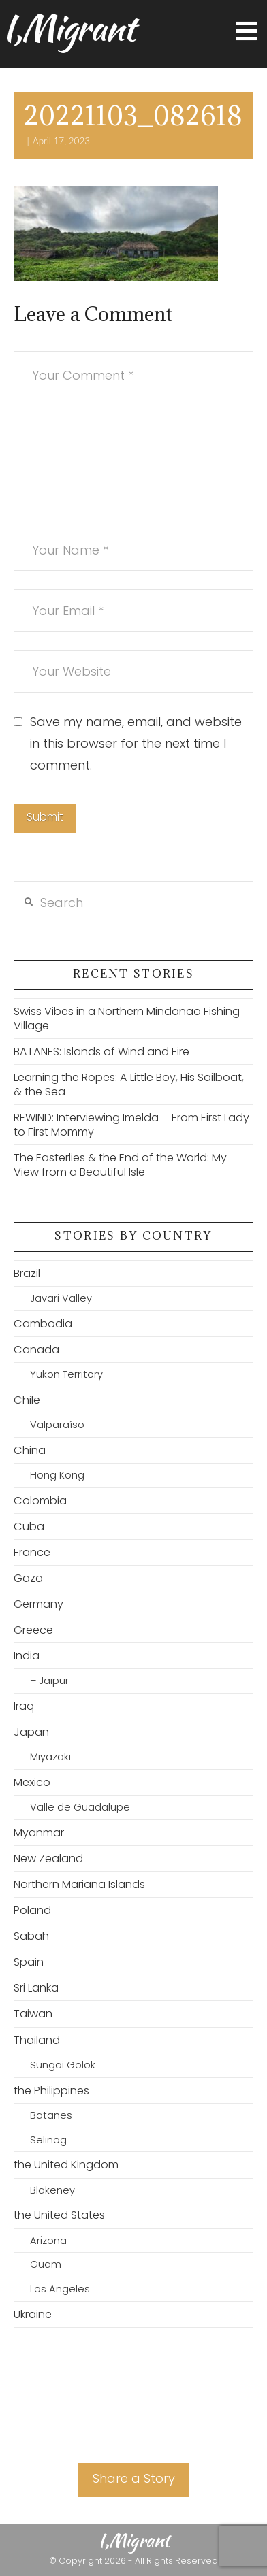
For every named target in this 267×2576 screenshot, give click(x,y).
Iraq (24, 1706)
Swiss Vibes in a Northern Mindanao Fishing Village (127, 1019)
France (32, 1552)
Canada (36, 1349)
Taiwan (33, 2013)
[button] (246, 31)
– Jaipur (49, 1680)
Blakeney (52, 2190)
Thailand (37, 2040)
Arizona (48, 2240)
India (27, 1656)
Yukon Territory (66, 1374)
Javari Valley (61, 1298)
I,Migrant (68, 28)
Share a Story (134, 2478)
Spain (29, 1962)
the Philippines (51, 2090)
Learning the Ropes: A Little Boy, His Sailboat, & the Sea (129, 1085)
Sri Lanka (36, 1988)
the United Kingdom (66, 2165)
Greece (33, 1630)
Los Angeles (60, 2289)
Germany (38, 1604)
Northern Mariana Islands (79, 1884)
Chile (27, 1400)
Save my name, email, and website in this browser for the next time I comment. (136, 743)
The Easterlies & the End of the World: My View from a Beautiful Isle (120, 1165)
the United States (59, 2215)
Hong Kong (57, 1475)
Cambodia (43, 1324)
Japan (31, 1732)
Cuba (29, 1526)
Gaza (28, 1578)
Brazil (27, 1273)
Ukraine (33, 2314)
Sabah (31, 1936)
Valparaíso (57, 1425)
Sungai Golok (62, 2065)
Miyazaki (50, 1757)
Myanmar (39, 1832)
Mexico (32, 1782)
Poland (32, 1910)
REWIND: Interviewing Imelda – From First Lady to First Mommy (131, 1125)
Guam (45, 2264)
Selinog (48, 2140)
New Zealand (48, 1858)
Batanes (51, 2115)
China (30, 1450)
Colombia (40, 1500)
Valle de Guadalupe (80, 1807)
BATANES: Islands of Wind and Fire (101, 1051)
